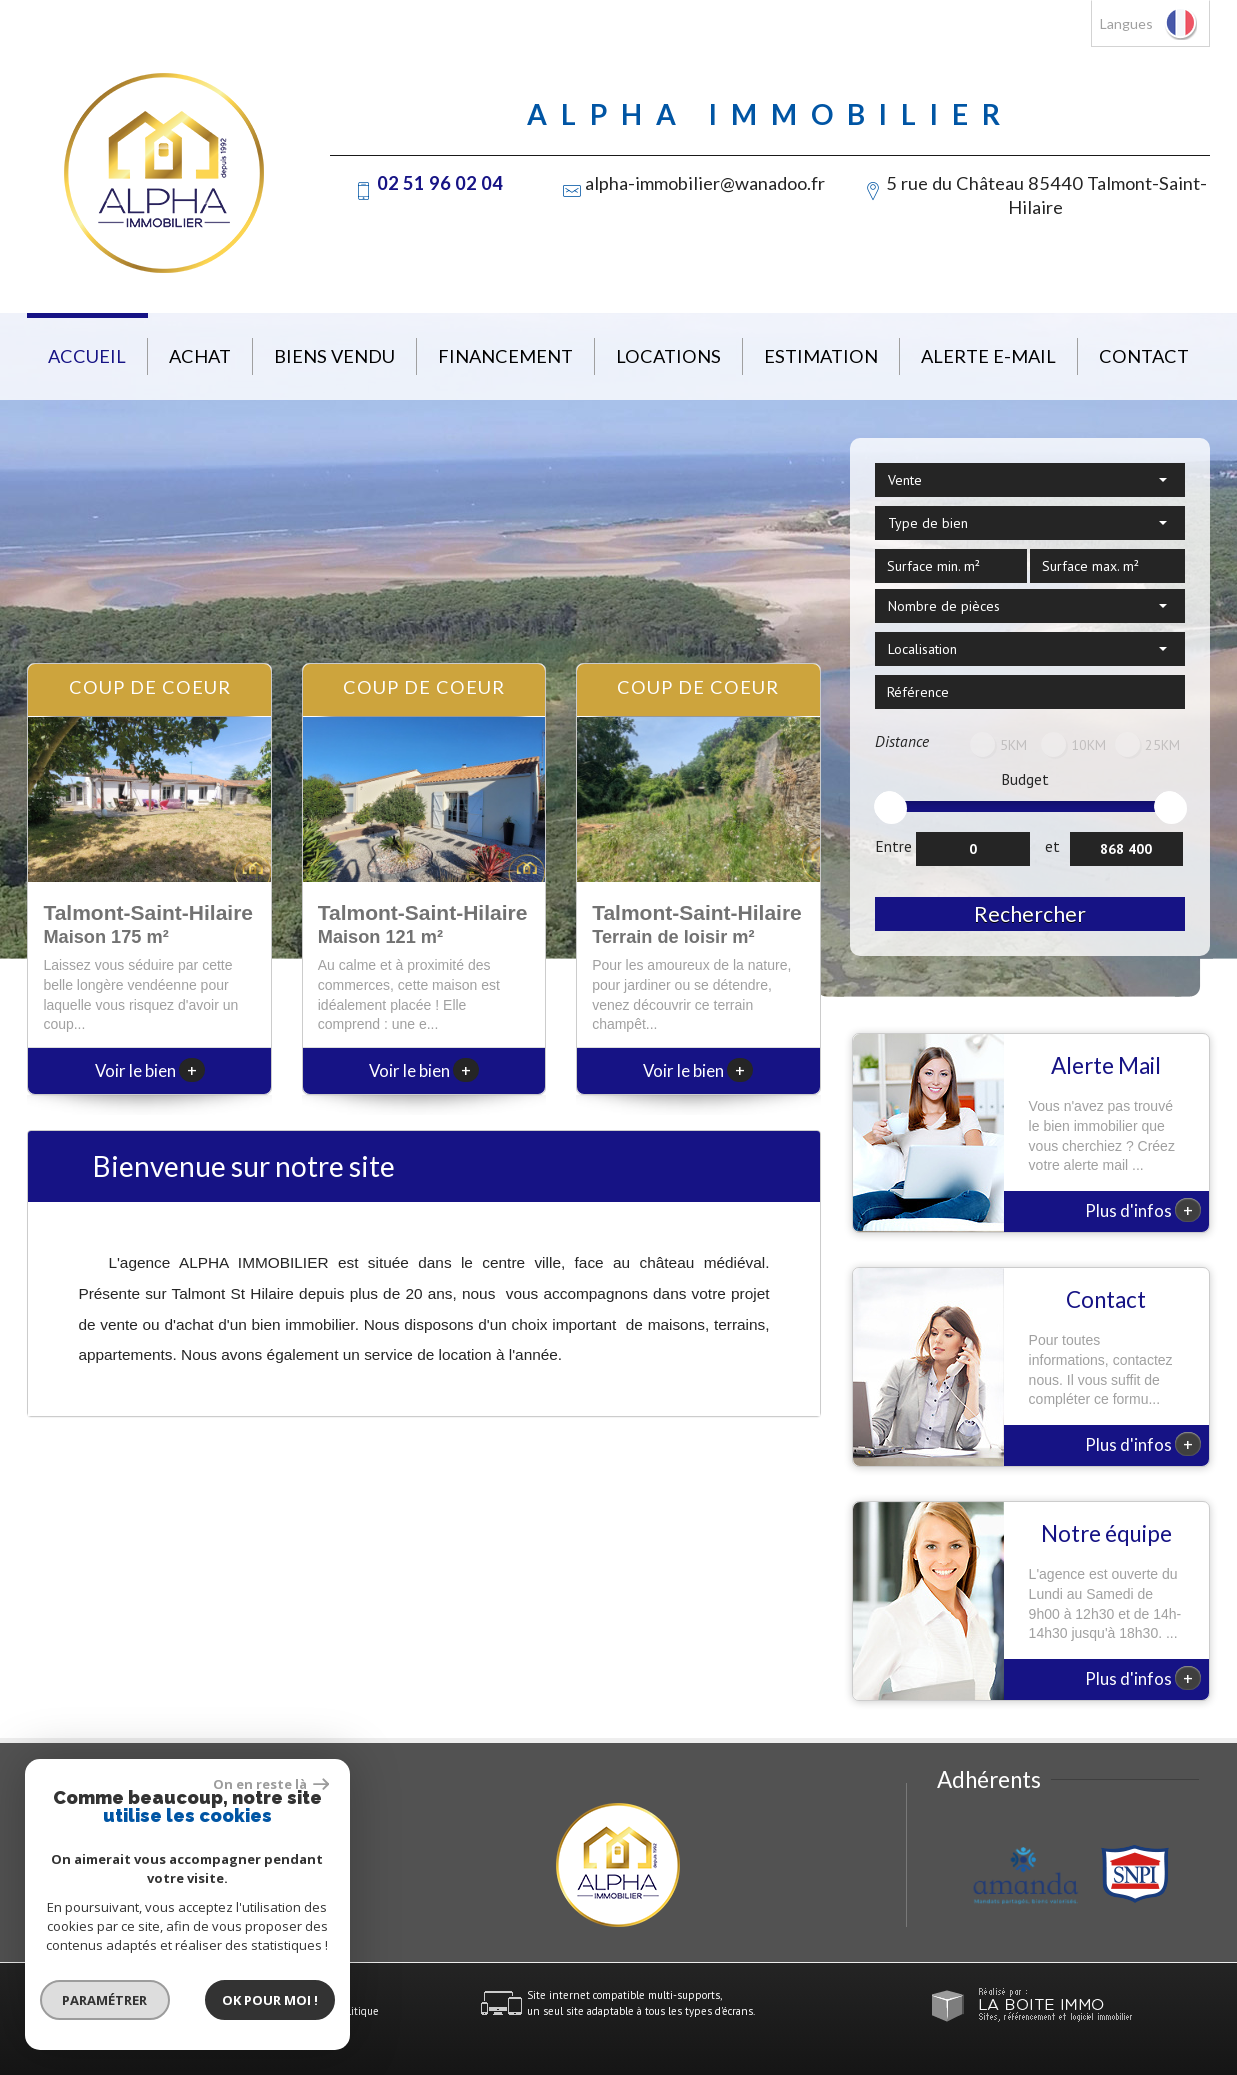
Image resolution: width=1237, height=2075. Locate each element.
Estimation (821, 356)
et (1052, 846)
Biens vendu (334, 356)
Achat (200, 356)
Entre (893, 846)
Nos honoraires (219, 2011)
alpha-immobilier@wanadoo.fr (705, 183)
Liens (276, 2011)
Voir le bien (150, 1070)
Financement (505, 356)
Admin (313, 2011)
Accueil (87, 356)
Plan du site (55, 2011)
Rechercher (1030, 913)
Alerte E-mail (988, 356)
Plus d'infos (1143, 1210)
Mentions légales (133, 2011)
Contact (1144, 356)
